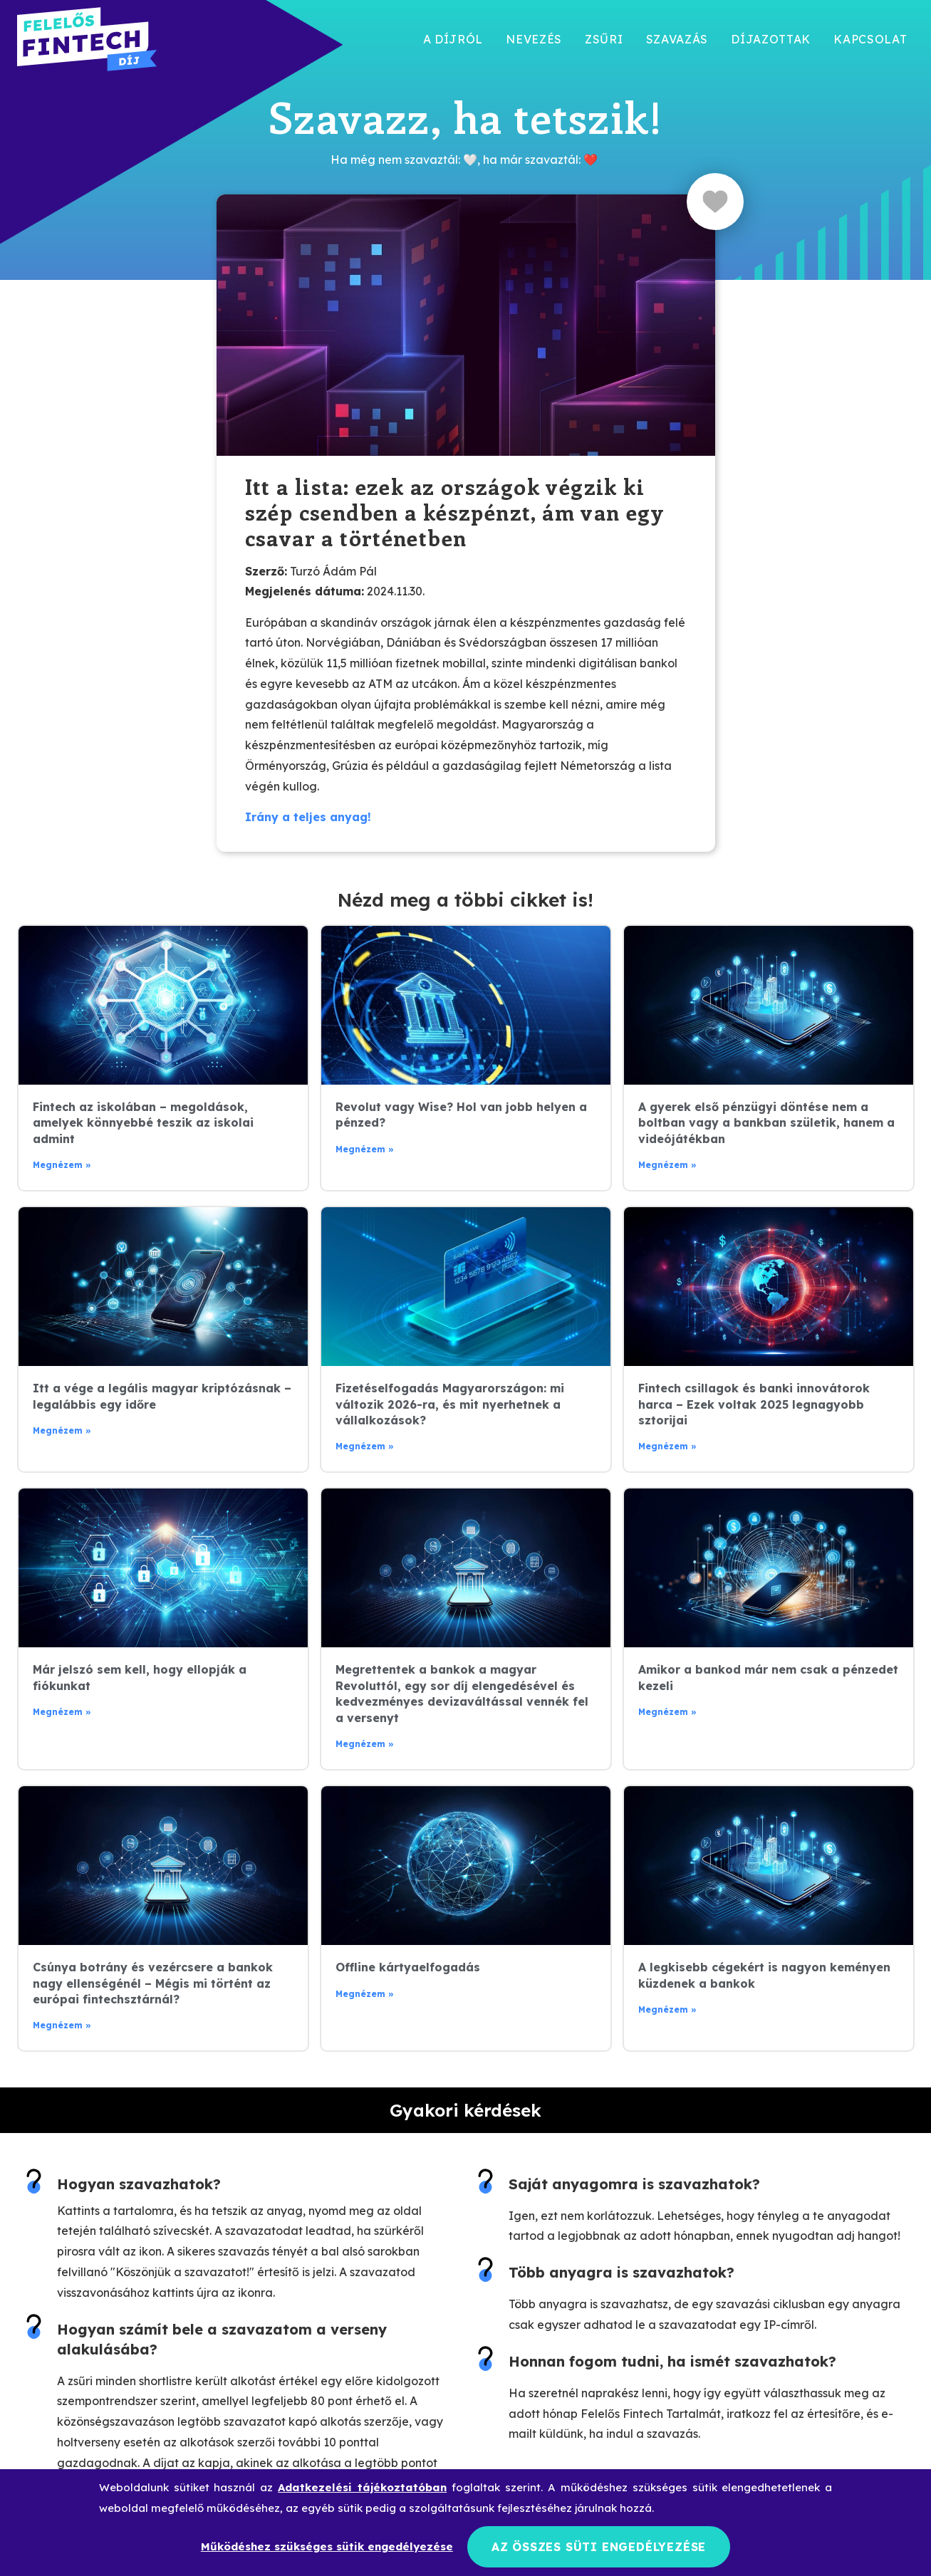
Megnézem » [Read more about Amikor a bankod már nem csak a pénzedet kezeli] (667, 1711)
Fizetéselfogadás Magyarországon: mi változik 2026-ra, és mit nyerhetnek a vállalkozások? (450, 1404)
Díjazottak (771, 39)
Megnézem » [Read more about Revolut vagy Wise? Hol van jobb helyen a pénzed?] (365, 1149)
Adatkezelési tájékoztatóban (362, 2485)
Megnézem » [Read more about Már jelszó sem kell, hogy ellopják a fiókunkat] (62, 1711)
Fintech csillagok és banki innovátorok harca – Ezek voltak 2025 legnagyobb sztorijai (754, 1404)
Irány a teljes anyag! (308, 817)
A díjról (453, 39)
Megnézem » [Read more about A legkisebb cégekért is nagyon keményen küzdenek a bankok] (667, 2009)
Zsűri (604, 39)
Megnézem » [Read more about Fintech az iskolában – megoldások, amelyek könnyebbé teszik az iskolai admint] (62, 1164)
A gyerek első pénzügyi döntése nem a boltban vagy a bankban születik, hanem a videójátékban (766, 1123)
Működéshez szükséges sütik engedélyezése (327, 2545)
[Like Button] (715, 201)
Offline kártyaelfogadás (408, 1967)
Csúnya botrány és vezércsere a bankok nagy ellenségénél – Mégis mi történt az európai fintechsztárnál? (153, 1983)
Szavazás (677, 39)
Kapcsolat (870, 39)
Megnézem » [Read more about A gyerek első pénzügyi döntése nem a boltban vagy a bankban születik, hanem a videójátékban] (667, 1164)
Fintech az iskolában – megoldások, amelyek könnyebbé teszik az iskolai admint (143, 1123)
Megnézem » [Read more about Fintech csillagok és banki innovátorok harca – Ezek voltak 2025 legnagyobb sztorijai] (667, 1446)
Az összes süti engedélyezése (598, 2545)
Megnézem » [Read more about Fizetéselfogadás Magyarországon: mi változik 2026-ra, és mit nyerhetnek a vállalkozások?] (365, 1446)
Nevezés (534, 39)
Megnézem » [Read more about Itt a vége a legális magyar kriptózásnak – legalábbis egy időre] (62, 1430)
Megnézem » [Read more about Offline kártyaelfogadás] (365, 1993)
